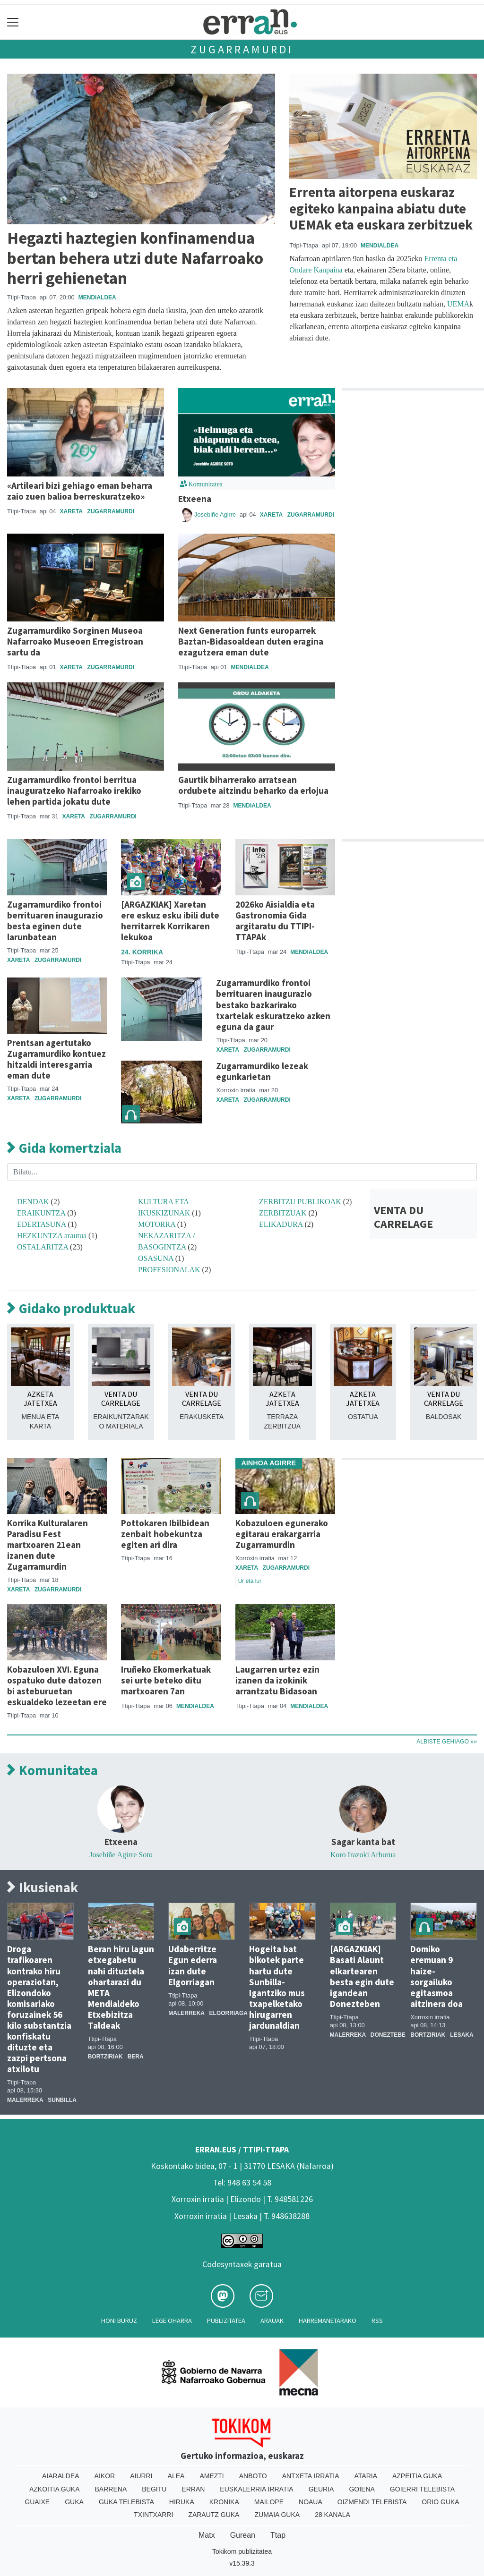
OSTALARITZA (42, 1247)
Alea (176, 2476)
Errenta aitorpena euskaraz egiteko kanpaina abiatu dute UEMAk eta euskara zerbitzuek (381, 208)
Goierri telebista (422, 2489)
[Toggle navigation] (13, 22)
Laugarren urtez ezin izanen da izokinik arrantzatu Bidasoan (277, 1680)
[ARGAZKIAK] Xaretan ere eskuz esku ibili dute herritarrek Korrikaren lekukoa (170, 921)
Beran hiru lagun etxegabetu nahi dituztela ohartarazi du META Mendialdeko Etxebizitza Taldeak (121, 1987)
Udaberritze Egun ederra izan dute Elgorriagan (192, 1965)
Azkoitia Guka (54, 2489)
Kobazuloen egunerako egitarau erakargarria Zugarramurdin (281, 1533)
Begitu (154, 2489)
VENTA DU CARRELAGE (403, 1217)
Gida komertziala (64, 1148)
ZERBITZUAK (282, 1213)
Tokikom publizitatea (242, 2551)
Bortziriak (105, 2056)
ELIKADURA (280, 1224)
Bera (136, 2056)
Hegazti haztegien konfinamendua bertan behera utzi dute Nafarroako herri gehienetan (135, 257)
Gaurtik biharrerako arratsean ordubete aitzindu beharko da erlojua (253, 785)
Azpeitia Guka (417, 2476)
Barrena (111, 2489)
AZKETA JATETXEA (40, 1398)
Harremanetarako (327, 2320)
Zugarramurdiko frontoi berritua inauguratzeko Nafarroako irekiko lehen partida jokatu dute (74, 790)
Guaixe (37, 2502)
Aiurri (141, 2476)
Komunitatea (52, 1770)
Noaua (310, 2502)
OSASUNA (155, 1258)
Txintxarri (153, 2514)
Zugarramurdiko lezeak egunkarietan (262, 1071)
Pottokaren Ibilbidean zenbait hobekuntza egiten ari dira (165, 1533)
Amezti (211, 2476)
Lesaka (461, 2035)
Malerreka (25, 2100)
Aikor (105, 2476)
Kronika (224, 2502)
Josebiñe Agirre (216, 514)
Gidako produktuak (71, 1309)
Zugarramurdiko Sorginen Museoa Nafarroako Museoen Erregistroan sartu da (75, 641)
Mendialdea (97, 297)
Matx (207, 2535)
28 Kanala (332, 2514)
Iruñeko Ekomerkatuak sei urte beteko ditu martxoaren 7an (166, 1680)
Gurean (242, 2535)
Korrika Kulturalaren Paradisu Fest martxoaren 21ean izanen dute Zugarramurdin (47, 1544)
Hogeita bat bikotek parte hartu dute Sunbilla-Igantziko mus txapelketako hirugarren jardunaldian (277, 1987)
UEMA (458, 304)
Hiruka (181, 2502)
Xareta (71, 511)
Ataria (365, 2476)
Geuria (321, 2489)
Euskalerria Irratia (256, 2489)
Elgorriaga (228, 2013)
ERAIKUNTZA (41, 1213)
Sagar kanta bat (363, 1841)
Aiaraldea (60, 2476)
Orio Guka (440, 2502)
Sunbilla (62, 2100)
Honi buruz (119, 2320)
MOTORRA (156, 1224)
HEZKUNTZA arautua (51, 1236)
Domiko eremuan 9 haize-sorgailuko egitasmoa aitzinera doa (436, 1976)
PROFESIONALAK (169, 1270)
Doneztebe (388, 2035)
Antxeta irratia (310, 2476)
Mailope (269, 2502)
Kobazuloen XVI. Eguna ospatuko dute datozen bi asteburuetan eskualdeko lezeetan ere (57, 1686)
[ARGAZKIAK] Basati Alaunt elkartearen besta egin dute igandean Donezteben (362, 1976)
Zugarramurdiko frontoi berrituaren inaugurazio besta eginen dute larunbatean (55, 921)
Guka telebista (126, 2502)
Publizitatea (226, 2320)
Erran (193, 2489)
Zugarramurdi (242, 49)
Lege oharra (172, 2320)
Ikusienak (42, 1887)
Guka (74, 2502)
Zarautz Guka (213, 2514)
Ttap (277, 2535)
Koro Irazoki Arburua (363, 1855)
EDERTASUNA (41, 1224)
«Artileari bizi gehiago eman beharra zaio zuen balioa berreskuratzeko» (79, 491)
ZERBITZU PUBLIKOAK (300, 1202)
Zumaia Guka (277, 2514)
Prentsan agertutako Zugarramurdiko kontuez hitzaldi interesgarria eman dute (56, 1059)
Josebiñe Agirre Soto (120, 1855)
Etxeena (194, 498)
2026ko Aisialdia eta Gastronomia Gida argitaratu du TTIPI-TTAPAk (275, 921)
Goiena (361, 2489)
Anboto (253, 2476)
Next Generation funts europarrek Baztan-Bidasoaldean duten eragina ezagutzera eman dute (250, 641)
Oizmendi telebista (372, 2502)
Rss (377, 2320)
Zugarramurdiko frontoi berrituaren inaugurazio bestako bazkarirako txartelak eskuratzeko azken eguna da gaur (273, 1004)
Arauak (272, 2320)
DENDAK (33, 1202)
